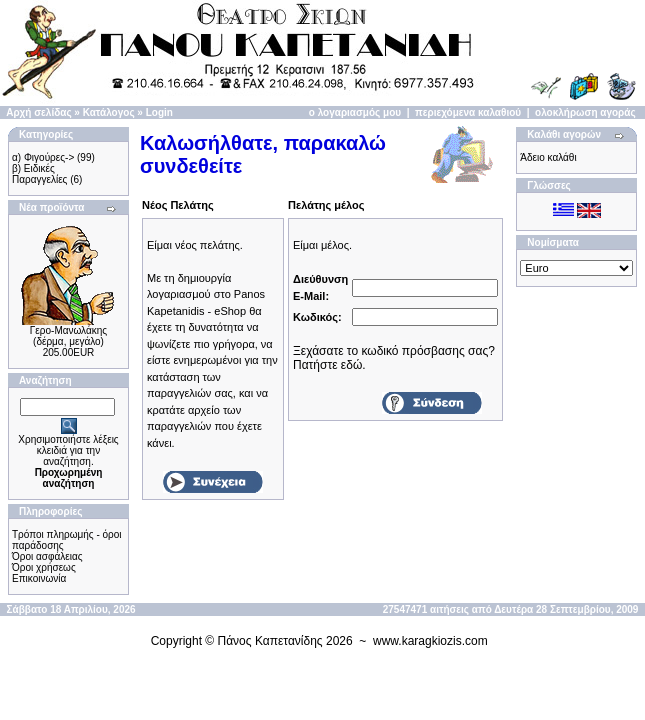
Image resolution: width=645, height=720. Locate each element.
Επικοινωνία (39, 578)
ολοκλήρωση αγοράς (585, 112)
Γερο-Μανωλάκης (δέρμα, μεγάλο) (68, 336)
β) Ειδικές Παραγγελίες (39, 174)
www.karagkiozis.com (430, 641)
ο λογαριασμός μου (355, 112)
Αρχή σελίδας (38, 112)
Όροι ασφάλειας (47, 556)
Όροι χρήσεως (44, 567)
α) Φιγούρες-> (43, 157)
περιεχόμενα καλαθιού (468, 112)
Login (159, 112)
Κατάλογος (109, 112)
